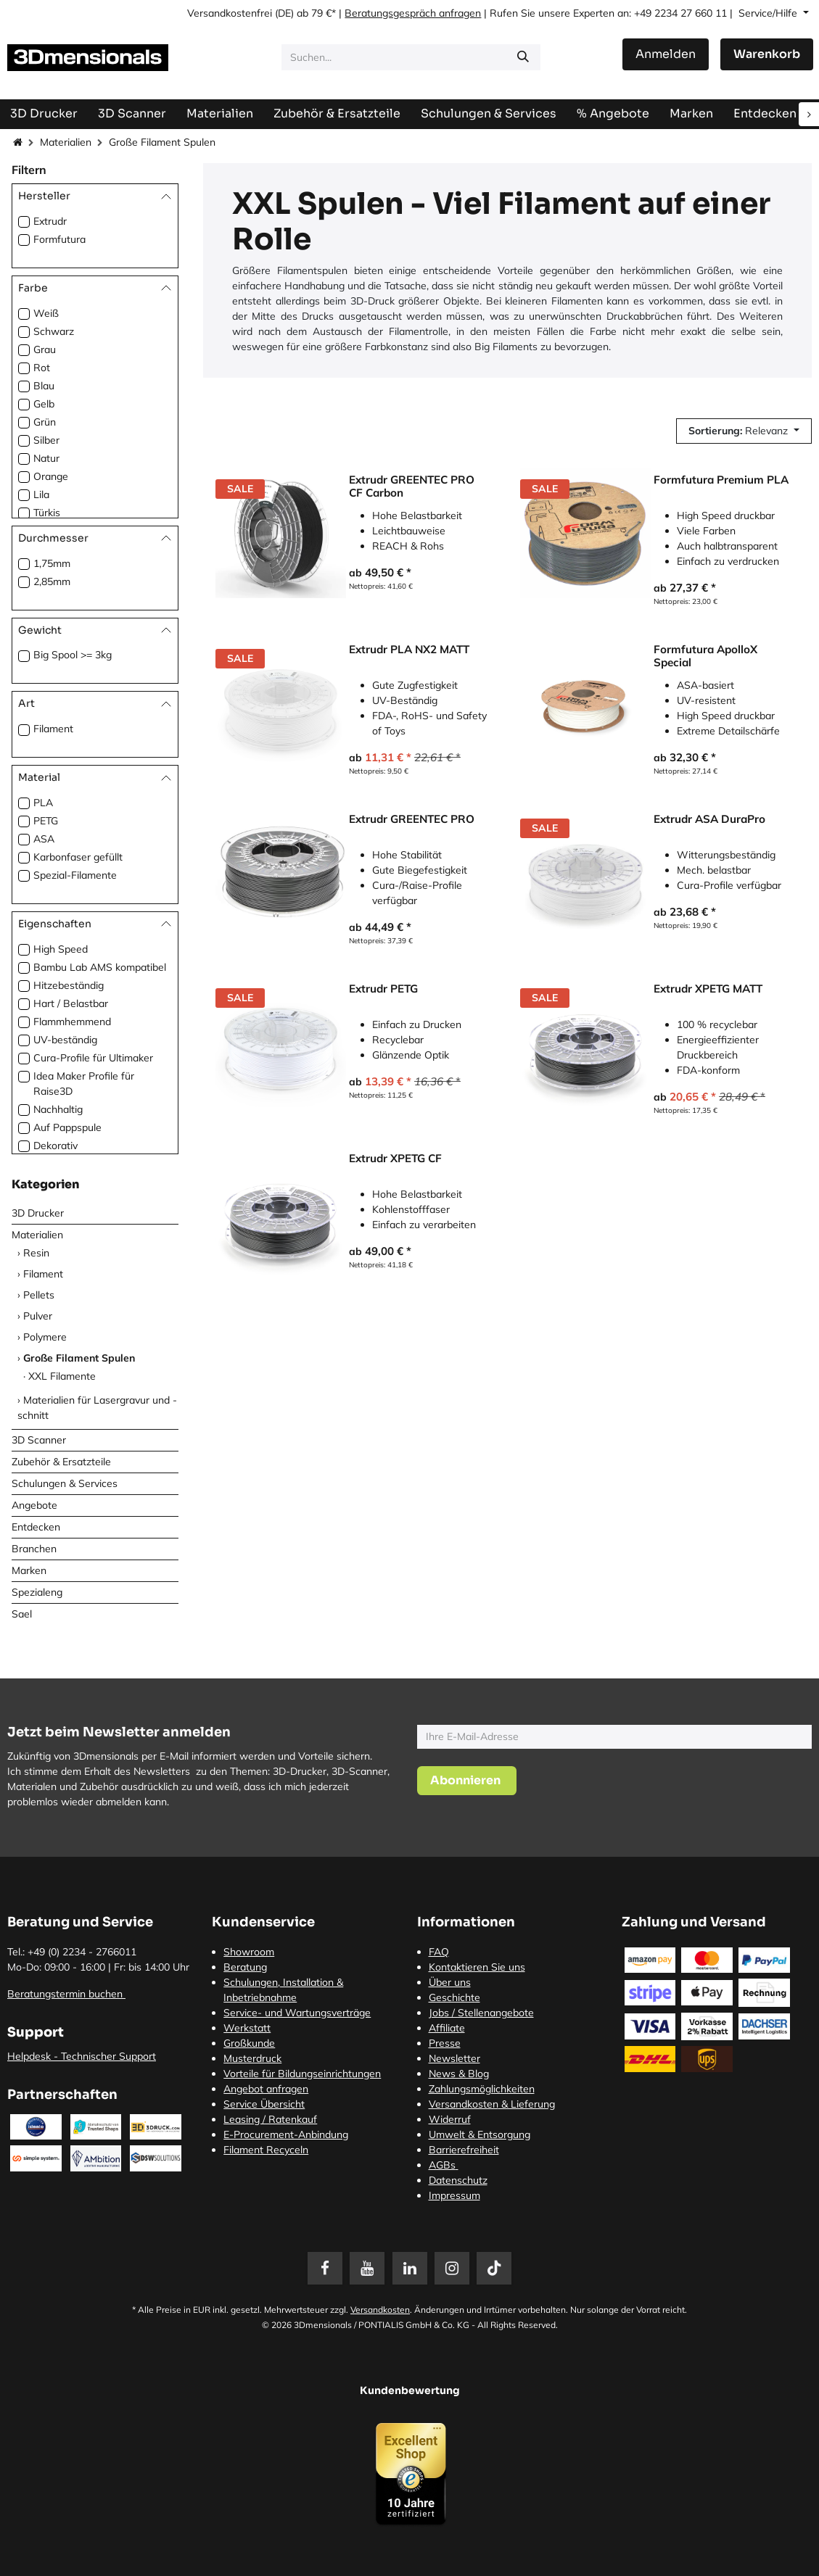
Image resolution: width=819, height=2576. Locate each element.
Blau (43, 385)
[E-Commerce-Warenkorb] (766, 54)
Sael (22, 1613)
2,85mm (51, 581)
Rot (41, 367)
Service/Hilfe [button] (769, 13)
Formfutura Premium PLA (721, 479)
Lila (41, 494)
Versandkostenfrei (229, 13)
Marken (29, 1570)
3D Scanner (39, 1439)
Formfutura (59, 239)
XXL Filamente (62, 1376)
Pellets (38, 1294)
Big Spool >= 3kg (72, 654)
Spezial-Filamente (75, 875)
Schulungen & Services (65, 1483)
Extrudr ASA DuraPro (709, 819)
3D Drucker (38, 1212)
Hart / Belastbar (70, 1003)
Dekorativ (55, 1145)
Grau (44, 349)
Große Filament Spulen (79, 1357)
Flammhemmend (72, 1021)
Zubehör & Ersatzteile (61, 1461)
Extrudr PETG (383, 988)
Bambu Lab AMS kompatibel (99, 967)
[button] (744, 431)
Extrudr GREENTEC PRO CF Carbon (411, 486)
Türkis (46, 512)
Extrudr (50, 221)
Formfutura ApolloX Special (705, 656)
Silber (46, 440)
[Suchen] (523, 57)
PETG (45, 820)
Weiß (46, 313)
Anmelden (665, 54)
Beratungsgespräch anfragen (413, 13)
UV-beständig (65, 1039)
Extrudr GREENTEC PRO (411, 819)
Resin (36, 1252)
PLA (43, 802)
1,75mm (51, 563)
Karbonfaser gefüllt (78, 857)
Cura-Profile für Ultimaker (93, 1057)
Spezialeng (37, 1592)
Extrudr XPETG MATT (708, 988)
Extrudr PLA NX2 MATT (409, 649)
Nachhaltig (58, 1109)
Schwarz (53, 331)
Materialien (65, 142)
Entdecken (36, 1526)
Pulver (37, 1315)
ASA (43, 838)
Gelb (43, 403)
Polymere (45, 1336)
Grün (44, 421)
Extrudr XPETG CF (395, 1158)
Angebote (34, 1505)
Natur (46, 458)
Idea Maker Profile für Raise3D (83, 1083)
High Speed (60, 949)
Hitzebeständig (68, 985)
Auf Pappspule (67, 1127)
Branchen (34, 1548)
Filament (53, 728)
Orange (50, 476)
